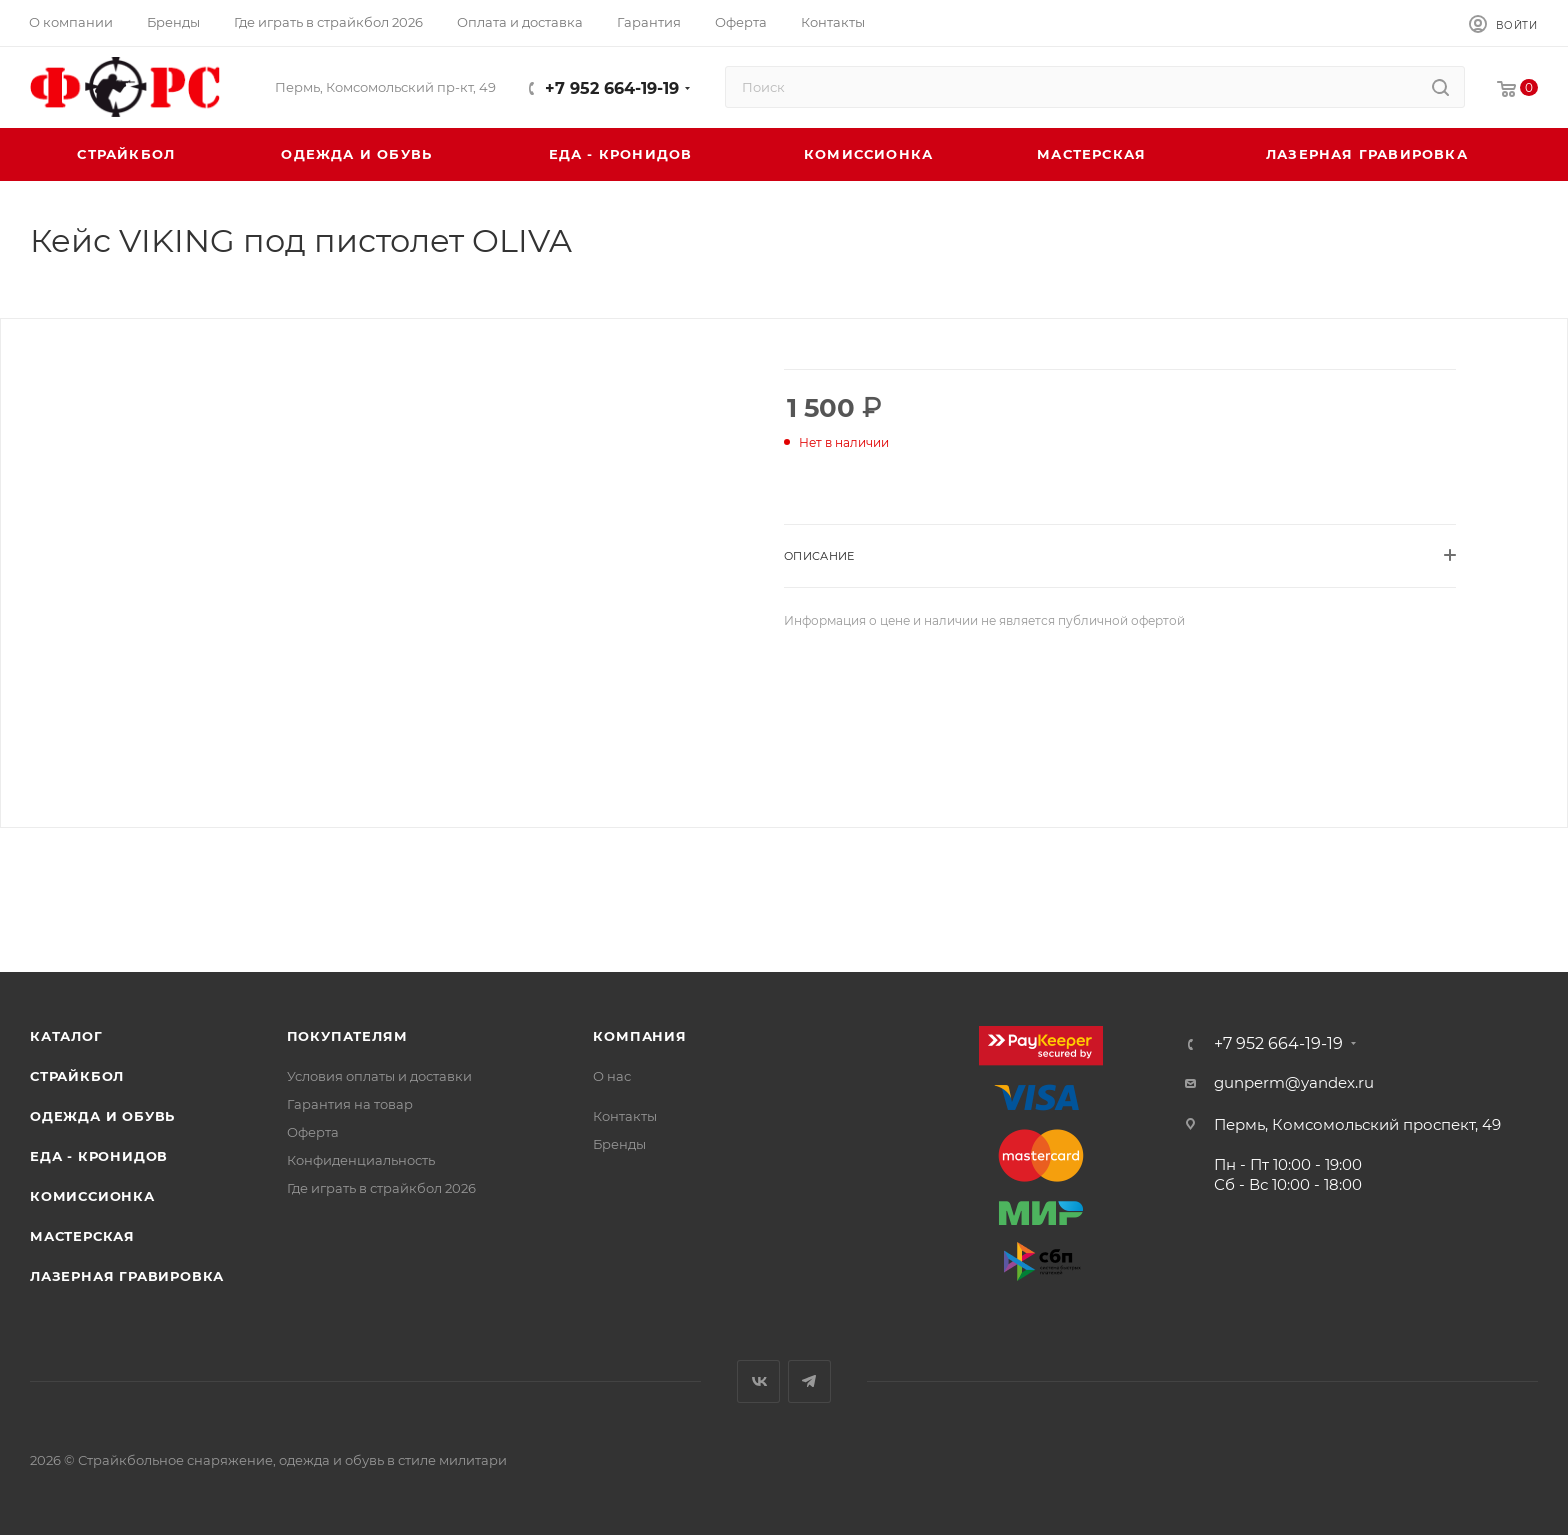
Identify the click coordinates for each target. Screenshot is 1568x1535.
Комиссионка (92, 1196)
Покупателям (347, 1036)
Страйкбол (77, 1076)
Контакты (625, 1116)
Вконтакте (758, 1381)
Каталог (66, 1036)
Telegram (809, 1381)
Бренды (619, 1144)
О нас (612, 1076)
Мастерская (82, 1236)
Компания (639, 1036)
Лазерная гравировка (127, 1276)
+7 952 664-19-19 (612, 88)
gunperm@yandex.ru (1294, 1082)
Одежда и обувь (102, 1116)
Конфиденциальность (361, 1160)
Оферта (313, 1132)
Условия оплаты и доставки (379, 1076)
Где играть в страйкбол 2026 (381, 1188)
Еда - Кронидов (99, 1156)
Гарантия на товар (350, 1104)
